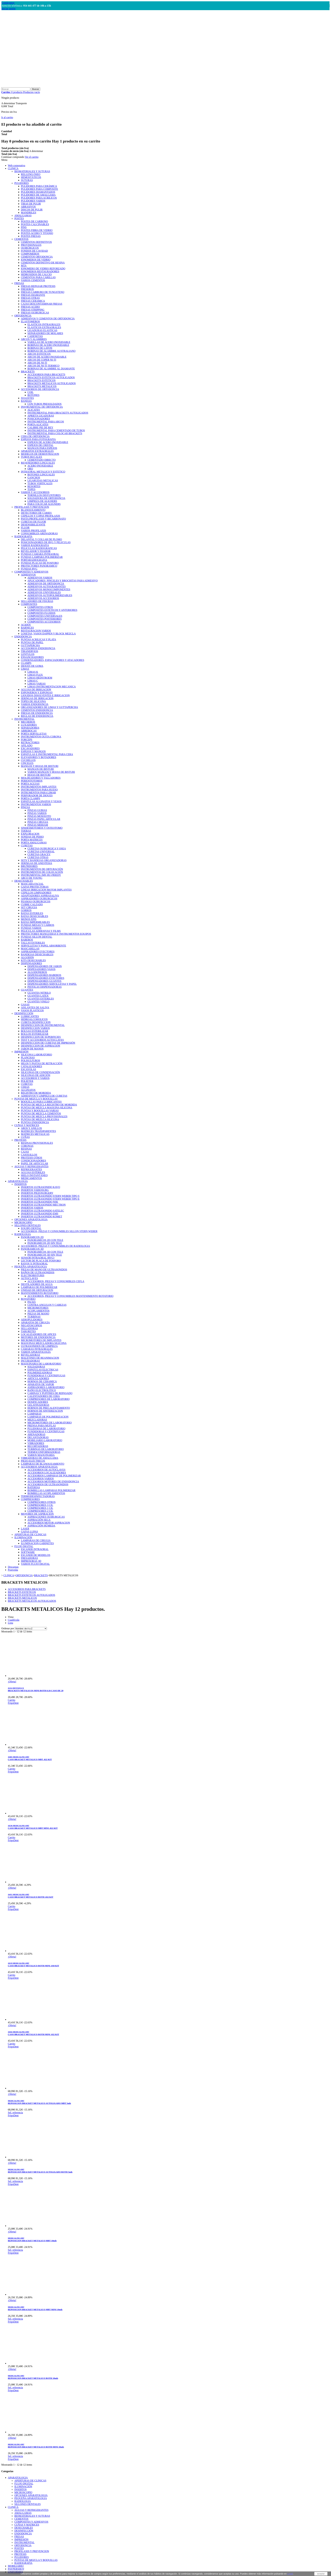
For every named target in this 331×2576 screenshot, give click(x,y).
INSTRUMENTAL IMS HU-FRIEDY (41, 875)
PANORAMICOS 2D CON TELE (45, 1240)
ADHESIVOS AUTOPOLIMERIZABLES (49, 595)
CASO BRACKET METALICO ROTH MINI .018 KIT (33, 1964)
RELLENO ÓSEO (30, 174)
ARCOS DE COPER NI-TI (41, 359)
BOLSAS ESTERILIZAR (34, 1031)
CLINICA (13, 168)
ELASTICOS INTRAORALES (43, 324)
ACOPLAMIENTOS (38, 1310)
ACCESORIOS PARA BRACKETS (46, 374)
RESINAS (26, 1148)
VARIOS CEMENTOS (33, 280)
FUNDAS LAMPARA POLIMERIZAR (42, 557)
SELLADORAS (29, 1328)
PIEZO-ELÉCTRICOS (33, 1460)
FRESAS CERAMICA (33, 300)
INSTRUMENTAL (24, 719)
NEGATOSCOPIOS (31, 1325)
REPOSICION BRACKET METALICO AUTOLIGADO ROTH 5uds (40, 2170)
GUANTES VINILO (38, 1001)
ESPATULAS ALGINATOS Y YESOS (41, 801)
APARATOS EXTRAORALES (37, 451)
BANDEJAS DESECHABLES (37, 954)
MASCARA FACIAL (32, 883)
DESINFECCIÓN (23, 1013)
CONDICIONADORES (33, 1160)
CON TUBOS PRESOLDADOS (44, 404)
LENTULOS (27, 654)
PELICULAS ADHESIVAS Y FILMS (41, 931)
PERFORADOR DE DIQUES (37, 795)
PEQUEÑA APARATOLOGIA (30, 1266)
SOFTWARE (28, 1552)
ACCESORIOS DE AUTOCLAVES (46, 1469)
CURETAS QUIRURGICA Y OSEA (46, 848)
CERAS (25, 1087)
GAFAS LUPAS (29, 1531)
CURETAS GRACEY (38, 854)
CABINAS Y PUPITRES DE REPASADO (49, 1393)
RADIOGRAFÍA (23, 536)
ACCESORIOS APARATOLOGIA (39, 1466)
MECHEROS (28, 722)
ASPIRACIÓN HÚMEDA (41, 1525)
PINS (24, 227)
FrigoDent (13, 1703)
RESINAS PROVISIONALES (37, 1143)
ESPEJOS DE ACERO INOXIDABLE (47, 442)
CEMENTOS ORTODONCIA (37, 256)
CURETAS (27, 845)
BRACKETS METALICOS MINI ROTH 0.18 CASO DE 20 (35, 1689)
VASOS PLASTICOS (32, 1010)
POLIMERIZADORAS (39, 1372)
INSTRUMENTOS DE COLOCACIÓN (42, 872)
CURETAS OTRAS (37, 857)
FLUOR (25, 527)
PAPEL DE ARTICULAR (34, 1163)
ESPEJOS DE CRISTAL (40, 445)
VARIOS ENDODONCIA (34, 704)
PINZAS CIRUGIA (37, 822)
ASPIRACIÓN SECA (38, 1519)
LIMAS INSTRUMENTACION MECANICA (51, 686)
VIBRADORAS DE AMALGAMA (39, 1458)
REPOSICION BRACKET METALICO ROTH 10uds (33, 2377)
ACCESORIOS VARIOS (40, 1478)
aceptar (321, 2573)
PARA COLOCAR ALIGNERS (44, 504)
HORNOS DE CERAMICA (42, 1381)
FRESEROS (27, 289)
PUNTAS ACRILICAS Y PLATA (38, 639)
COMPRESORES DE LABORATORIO (48, 1399)
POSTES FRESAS (31, 236)
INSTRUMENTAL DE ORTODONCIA (42, 406)
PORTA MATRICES (31, 839)
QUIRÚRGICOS (30, 247)
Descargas (13, 1566)
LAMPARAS (34, 1413)
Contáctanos (7, 2)
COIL (30, 392)
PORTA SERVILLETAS (34, 733)
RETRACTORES (30, 742)
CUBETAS (27, 1084)
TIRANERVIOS (29, 651)
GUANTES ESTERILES (40, 998)
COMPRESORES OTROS (41, 1502)
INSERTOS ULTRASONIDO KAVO (40, 1187)
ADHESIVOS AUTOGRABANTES (46, 586)
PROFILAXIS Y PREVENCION (31, 507)
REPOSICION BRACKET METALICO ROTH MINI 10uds (36, 2445)
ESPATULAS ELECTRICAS (42, 1369)
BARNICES (27, 627)
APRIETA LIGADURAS (40, 415)
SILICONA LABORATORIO (36, 1054)
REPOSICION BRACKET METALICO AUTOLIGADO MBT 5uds (39, 2102)
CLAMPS (26, 663)
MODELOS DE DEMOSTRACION (40, 454)
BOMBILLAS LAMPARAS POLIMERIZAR (51, 1490)
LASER (25, 1528)
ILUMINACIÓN (23, 1537)
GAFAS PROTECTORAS (35, 886)
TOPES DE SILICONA (33, 701)
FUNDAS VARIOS (31, 928)
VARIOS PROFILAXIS (33, 530)
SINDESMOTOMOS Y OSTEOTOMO (41, 827)
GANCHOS (33, 477)
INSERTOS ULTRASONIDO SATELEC (42, 1210)
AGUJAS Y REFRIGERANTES (31, 1166)
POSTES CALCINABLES (35, 224)
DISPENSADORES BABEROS (44, 975)
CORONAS (27, 1145)
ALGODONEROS (37, 972)
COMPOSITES (29, 604)
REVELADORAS (30, 1355)
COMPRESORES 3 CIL (40, 1505)
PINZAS (25, 807)
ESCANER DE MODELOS (35, 1555)
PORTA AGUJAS (30, 783)
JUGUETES (27, 398)
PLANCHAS (28, 1057)
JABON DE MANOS (32, 1048)
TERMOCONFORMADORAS (43, 1452)
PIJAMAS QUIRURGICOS (35, 901)
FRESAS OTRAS (30, 298)
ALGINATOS (28, 1090)
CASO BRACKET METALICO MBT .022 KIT (30, 1758)
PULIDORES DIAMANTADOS (38, 192)
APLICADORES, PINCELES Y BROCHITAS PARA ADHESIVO (62, 580)
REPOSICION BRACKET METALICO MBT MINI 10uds (35, 2308)
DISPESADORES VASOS (41, 969)
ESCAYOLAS (28, 1069)
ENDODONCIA (23, 636)
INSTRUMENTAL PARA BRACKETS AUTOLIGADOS (57, 412)
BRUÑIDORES (29, 866)
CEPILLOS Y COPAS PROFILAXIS (40, 515)
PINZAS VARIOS (37, 813)
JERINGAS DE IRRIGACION (37, 698)
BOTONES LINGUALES (41, 474)
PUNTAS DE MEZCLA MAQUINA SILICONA (46, 1107)
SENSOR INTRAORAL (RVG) (37, 1257)
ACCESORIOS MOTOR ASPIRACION (48, 1522)
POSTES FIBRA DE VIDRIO (36, 230)
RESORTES (33, 486)
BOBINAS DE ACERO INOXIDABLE (48, 345)
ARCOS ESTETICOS (39, 353)
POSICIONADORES (38, 418)
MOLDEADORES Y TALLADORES (41, 777)
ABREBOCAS (29, 730)
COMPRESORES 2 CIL (40, 1511)
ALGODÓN (27, 957)
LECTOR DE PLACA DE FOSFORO (41, 1260)
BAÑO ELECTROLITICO (41, 1390)
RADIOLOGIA (22, 1234)
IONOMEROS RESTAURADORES (40, 271)
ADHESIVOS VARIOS (39, 577)
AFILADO (26, 745)
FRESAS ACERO (30, 306)
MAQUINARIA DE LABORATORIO (41, 1363)
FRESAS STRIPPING (32, 309)
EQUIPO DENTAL (31, 1228)
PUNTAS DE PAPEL (32, 642)
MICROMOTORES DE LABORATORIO (49, 1422)
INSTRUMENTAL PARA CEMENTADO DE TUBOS (56, 430)
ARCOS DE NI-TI (37, 362)
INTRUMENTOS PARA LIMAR (38, 792)
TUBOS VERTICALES (39, 483)
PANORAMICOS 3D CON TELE (45, 1251)
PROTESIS (20, 1140)
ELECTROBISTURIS (32, 1275)
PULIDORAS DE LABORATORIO (46, 1428)
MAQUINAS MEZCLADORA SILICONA (43, 1343)
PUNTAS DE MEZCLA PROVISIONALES (44, 1116)
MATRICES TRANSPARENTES (38, 1131)
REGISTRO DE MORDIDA (36, 1092)
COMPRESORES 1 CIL (40, 1508)
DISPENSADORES (31, 963)
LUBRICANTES (30, 1016)
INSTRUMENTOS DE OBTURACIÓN (42, 869)
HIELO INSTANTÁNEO (34, 1175)
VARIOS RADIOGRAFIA (35, 545)
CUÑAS (25, 1137)
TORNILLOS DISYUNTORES (44, 495)
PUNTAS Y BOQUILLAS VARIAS (40, 1110)
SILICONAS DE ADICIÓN (35, 1075)
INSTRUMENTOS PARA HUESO (39, 789)
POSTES (19, 218)
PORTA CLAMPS (30, 798)
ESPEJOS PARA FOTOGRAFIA (38, 439)
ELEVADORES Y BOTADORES (38, 757)
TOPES (31, 489)
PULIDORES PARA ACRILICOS (39, 197)
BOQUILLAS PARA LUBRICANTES (41, 1101)
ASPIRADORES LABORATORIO (45, 1387)
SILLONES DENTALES (27, 1225)
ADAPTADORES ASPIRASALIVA (40, 895)
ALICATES (33, 409)
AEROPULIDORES (31, 1319)
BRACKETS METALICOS (42, 386)
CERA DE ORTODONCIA (35, 436)
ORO (30, 468)
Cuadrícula (13, 1619)
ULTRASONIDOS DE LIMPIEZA (39, 1346)
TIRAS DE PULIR (31, 203)
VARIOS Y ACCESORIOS (35, 492)
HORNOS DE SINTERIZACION (45, 1410)
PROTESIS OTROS (31, 1157)
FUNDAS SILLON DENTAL (36, 936)
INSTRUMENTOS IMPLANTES (38, 786)
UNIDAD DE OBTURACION (37, 1290)
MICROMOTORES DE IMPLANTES (41, 1340)
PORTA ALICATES (37, 424)
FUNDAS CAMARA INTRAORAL (40, 554)
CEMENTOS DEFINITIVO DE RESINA (43, 262)
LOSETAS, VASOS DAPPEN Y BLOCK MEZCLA (48, 633)
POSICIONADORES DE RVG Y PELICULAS (46, 542)
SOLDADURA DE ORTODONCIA (46, 498)
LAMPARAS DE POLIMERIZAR (39, 1287)
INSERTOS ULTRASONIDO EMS (39, 1213)
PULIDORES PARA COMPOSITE (39, 189)
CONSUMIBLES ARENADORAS (39, 533)
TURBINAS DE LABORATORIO (45, 1449)
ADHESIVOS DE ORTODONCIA (45, 583)
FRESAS (19, 283)
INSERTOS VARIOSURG (35, 1190)
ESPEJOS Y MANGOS (33, 751)
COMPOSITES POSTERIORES (44, 618)
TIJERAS (26, 830)
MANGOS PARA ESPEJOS (42, 448)
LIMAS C (32, 680)
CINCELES (27, 763)
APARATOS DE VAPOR (40, 1384)
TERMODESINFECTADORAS (38, 1496)
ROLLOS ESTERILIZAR (34, 1034)
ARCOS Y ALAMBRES (34, 339)
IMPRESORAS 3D (31, 1561)
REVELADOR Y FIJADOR (35, 551)
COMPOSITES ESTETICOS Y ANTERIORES (52, 610)
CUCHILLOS (28, 760)
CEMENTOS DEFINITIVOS (36, 242)
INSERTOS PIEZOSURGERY (37, 1193)
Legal (290, 2573)
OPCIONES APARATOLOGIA (31, 1219)
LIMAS (25, 669)
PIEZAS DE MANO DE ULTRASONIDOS (44, 1269)
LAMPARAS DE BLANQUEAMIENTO (42, 1463)
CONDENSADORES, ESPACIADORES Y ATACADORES (52, 660)
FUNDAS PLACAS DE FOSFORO (40, 563)
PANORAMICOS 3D (32, 1249)
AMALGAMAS (23, 215)
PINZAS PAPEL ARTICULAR (43, 819)
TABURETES (28, 1331)
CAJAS (25, 1151)
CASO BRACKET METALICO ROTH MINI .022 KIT (33, 2033)
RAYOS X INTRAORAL (34, 1263)
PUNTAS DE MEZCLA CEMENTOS (41, 1113)
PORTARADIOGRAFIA (34, 560)
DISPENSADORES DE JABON (44, 966)
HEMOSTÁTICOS (31, 177)
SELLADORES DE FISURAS (37, 601)
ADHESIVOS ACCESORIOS (43, 598)
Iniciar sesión (8, 8)
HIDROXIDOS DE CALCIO (36, 274)
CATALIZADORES (31, 1066)
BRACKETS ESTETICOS (41, 380)
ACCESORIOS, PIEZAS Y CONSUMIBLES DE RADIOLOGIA (55, 1246)
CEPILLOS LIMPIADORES (36, 892)
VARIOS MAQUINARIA (41, 1455)
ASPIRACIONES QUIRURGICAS (46, 1516)
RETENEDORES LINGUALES (38, 462)
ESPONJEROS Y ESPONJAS (37, 692)
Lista (10, 1622)
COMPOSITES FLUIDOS (41, 613)
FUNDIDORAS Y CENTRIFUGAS (46, 1375)
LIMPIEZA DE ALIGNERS (42, 501)
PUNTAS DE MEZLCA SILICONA (40, 1119)
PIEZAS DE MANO (38, 1313)
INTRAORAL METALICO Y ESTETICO (43, 471)
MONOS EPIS (28, 919)
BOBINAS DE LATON (39, 348)
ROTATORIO (28, 1299)
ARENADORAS (36, 1434)
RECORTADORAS (37, 1446)
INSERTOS (20, 1184)
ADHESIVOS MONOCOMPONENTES (48, 589)
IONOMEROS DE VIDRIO (35, 259)
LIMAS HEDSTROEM (39, 677)
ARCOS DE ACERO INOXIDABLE (46, 356)
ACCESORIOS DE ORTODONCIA (40, 389)
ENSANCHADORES (32, 657)
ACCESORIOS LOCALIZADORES (46, 1472)
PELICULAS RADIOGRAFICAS (39, 548)
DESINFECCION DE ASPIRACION (40, 1045)
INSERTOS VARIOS (32, 1207)
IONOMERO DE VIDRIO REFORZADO (43, 268)
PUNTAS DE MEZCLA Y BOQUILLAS (36, 1098)
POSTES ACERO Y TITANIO (37, 233)
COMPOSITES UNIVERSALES (44, 616)
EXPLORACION (30, 833)
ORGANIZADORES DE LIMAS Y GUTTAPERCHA (49, 707)
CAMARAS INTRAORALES (37, 1349)
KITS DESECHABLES (33, 960)
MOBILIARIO (16, 2566)
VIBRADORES (35, 1443)
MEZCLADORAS (37, 1419)
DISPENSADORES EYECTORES (45, 978)
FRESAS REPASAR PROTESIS (38, 286)
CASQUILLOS (29, 1154)
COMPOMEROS (30, 253)
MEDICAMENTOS (31, 1178)
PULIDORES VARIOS (33, 200)
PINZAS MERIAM (37, 825)
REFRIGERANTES (31, 1169)
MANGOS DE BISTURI (40, 769)
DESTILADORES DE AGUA (37, 1284)
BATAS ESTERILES (32, 913)
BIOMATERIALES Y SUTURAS (32, 171)
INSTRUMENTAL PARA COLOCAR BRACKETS (54, 433)
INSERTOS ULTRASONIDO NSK (39, 1201)
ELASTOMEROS (30, 321)
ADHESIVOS (28, 574)
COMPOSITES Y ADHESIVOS (31, 571)
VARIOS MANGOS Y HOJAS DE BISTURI (51, 772)
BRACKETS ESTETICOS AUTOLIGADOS (51, 377)
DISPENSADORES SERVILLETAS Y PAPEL (52, 984)
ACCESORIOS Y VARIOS (35, 1078)
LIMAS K (32, 671)
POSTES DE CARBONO (34, 221)
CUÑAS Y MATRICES (26, 1125)
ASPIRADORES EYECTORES (38, 951)
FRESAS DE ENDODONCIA (37, 713)
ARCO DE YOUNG (31, 878)
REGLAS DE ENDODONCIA (37, 716)
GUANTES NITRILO (39, 992)
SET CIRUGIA (29, 907)
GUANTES (27, 989)
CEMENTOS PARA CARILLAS (38, 277)
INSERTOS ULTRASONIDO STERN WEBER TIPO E (50, 1198)
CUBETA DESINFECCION (35, 1022)
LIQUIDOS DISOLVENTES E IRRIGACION (45, 695)
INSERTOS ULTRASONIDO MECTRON (43, 1204)
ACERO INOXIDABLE (40, 465)
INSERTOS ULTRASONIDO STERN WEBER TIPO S (50, 1196)
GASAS (25, 1004)
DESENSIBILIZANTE (33, 524)
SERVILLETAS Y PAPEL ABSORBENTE (43, 945)
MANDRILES (28, 212)
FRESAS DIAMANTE (33, 295)
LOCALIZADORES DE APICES (38, 1334)
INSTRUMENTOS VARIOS (36, 804)
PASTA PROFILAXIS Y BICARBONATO (43, 518)
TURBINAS (34, 1316)
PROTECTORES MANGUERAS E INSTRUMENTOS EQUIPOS (56, 933)
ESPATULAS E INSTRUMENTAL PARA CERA (47, 754)
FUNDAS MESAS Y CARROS (37, 925)
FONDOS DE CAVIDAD (34, 250)
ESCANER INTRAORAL (35, 1549)
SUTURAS (27, 180)
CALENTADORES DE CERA (43, 1396)
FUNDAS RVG (29, 568)
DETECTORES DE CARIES (36, 512)
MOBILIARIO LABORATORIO (44, 1440)
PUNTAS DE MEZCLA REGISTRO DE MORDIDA (49, 1104)
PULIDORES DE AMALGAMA (38, 194)
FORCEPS (26, 739)
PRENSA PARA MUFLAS (41, 1425)
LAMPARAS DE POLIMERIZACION (47, 1416)
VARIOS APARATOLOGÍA (36, 1352)
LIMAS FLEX (35, 674)
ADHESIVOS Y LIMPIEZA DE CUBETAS (44, 1095)
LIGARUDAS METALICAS (42, 480)
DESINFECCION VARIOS (35, 1028)
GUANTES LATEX (38, 995)
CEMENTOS (21, 239)
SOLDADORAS (36, 1366)
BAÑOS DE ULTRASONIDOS (37, 1272)
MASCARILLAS (30, 948)
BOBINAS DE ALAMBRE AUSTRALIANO (51, 351)
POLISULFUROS (30, 1060)
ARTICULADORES (38, 1378)
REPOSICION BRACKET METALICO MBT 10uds (32, 2239)
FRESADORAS (29, 1558)
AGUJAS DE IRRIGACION (36, 689)
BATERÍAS (33, 1487)
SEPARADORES (30, 727)
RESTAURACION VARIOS (36, 630)
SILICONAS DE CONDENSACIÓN (40, 1072)
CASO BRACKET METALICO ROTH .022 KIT (30, 1895)
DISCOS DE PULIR (31, 209)
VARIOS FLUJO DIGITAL (35, 1564)
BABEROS (27, 939)
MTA (23, 265)
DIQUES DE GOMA (32, 666)
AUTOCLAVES (29, 1278)
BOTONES (33, 395)
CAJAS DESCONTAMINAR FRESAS (41, 303)
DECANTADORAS (38, 1437)
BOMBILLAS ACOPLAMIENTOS (46, 1493)
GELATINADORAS (38, 1405)
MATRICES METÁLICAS (35, 1134)
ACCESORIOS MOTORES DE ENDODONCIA (53, 1481)
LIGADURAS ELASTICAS (42, 330)
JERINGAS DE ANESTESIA (36, 863)
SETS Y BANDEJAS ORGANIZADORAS (43, 860)
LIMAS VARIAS (36, 683)
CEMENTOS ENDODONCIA (37, 710)
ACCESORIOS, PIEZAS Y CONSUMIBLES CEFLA (55, 1281)
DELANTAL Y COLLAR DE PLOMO (41, 539)
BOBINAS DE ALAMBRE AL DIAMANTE (51, 368)
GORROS (26, 910)
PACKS (31, 1302)
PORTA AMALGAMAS (34, 842)
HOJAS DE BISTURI (38, 775)
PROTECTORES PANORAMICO (39, 565)
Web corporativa (16, 165)
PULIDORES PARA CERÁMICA (39, 186)
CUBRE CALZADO (32, 904)
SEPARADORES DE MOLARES (45, 333)
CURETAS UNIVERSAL (41, 851)
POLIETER (27, 1081)
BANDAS (26, 401)
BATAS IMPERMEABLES (35, 922)
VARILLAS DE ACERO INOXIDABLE (48, 342)
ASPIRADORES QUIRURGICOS (39, 898)
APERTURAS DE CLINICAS (30, 1534)
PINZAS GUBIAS (37, 810)
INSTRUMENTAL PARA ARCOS (45, 421)
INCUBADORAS (30, 1360)
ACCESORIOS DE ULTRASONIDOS (47, 1484)
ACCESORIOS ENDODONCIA (38, 648)
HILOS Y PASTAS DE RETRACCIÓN (41, 1063)
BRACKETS (28, 371)
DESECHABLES (23, 880)
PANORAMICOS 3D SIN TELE (44, 1254)
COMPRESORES (30, 1499)
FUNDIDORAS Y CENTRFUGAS (45, 1431)
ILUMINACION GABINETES (37, 1543)
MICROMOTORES (38, 1307)
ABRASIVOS (28, 206)
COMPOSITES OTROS (40, 607)
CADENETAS (35, 336)
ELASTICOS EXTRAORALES (44, 327)
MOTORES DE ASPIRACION (37, 1513)
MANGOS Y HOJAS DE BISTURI (39, 766)
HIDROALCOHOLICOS (34, 1019)
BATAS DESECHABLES (34, 916)
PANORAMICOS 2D (32, 1237)
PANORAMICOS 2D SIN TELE (44, 1243)
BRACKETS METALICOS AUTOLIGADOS (51, 383)
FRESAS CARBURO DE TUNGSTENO (42, 292)
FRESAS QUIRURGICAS (35, 312)
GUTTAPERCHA (30, 645)
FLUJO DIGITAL (23, 1546)
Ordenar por (7, 1628)
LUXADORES (29, 724)
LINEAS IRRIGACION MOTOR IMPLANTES (46, 889)
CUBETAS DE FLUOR (33, 521)
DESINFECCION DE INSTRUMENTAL (43, 1025)
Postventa (13, 1569)
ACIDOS (26, 624)
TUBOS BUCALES (31, 457)
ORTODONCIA (23, 315)
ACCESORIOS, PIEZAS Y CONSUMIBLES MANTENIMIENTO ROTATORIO (70, 1296)
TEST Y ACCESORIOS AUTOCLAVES (42, 1039)
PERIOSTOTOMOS (31, 780)
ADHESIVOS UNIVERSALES (44, 592)
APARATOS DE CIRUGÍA (35, 1322)
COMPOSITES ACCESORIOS (43, 621)
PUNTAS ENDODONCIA (35, 1122)
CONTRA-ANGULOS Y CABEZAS (46, 1304)
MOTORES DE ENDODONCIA (38, 1337)
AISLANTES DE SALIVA (35, 1007)
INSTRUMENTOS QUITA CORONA (41, 736)
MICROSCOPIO (23, 1222)
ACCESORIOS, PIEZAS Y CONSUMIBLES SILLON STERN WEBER (59, 1231)
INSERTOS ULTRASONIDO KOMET (41, 1216)
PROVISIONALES (31, 245)
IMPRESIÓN (21, 1051)
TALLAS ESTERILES (33, 942)
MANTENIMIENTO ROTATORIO (39, 1293)
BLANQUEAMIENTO (33, 510)
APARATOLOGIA (18, 1181)
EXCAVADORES (30, 748)
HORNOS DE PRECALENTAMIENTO (48, 1408)
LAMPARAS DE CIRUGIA (36, 1540)
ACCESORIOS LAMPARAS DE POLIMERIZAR (54, 1475)
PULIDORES (21, 183)
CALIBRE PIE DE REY (40, 427)
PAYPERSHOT (16, 2568)
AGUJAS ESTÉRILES (33, 1172)
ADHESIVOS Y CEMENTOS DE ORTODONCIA (48, 318)
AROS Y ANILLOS (31, 1128)
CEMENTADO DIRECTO (41, 459)
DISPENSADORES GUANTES (44, 981)
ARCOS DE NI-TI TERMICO (43, 365)
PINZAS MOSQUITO (39, 816)
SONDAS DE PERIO (32, 836)
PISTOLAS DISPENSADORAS (44, 986)
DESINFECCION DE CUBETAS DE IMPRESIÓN (48, 1042)
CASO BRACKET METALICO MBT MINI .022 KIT (33, 1827)
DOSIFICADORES (37, 1402)
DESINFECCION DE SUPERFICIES (41, 1037)
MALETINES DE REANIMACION (40, 1357)
